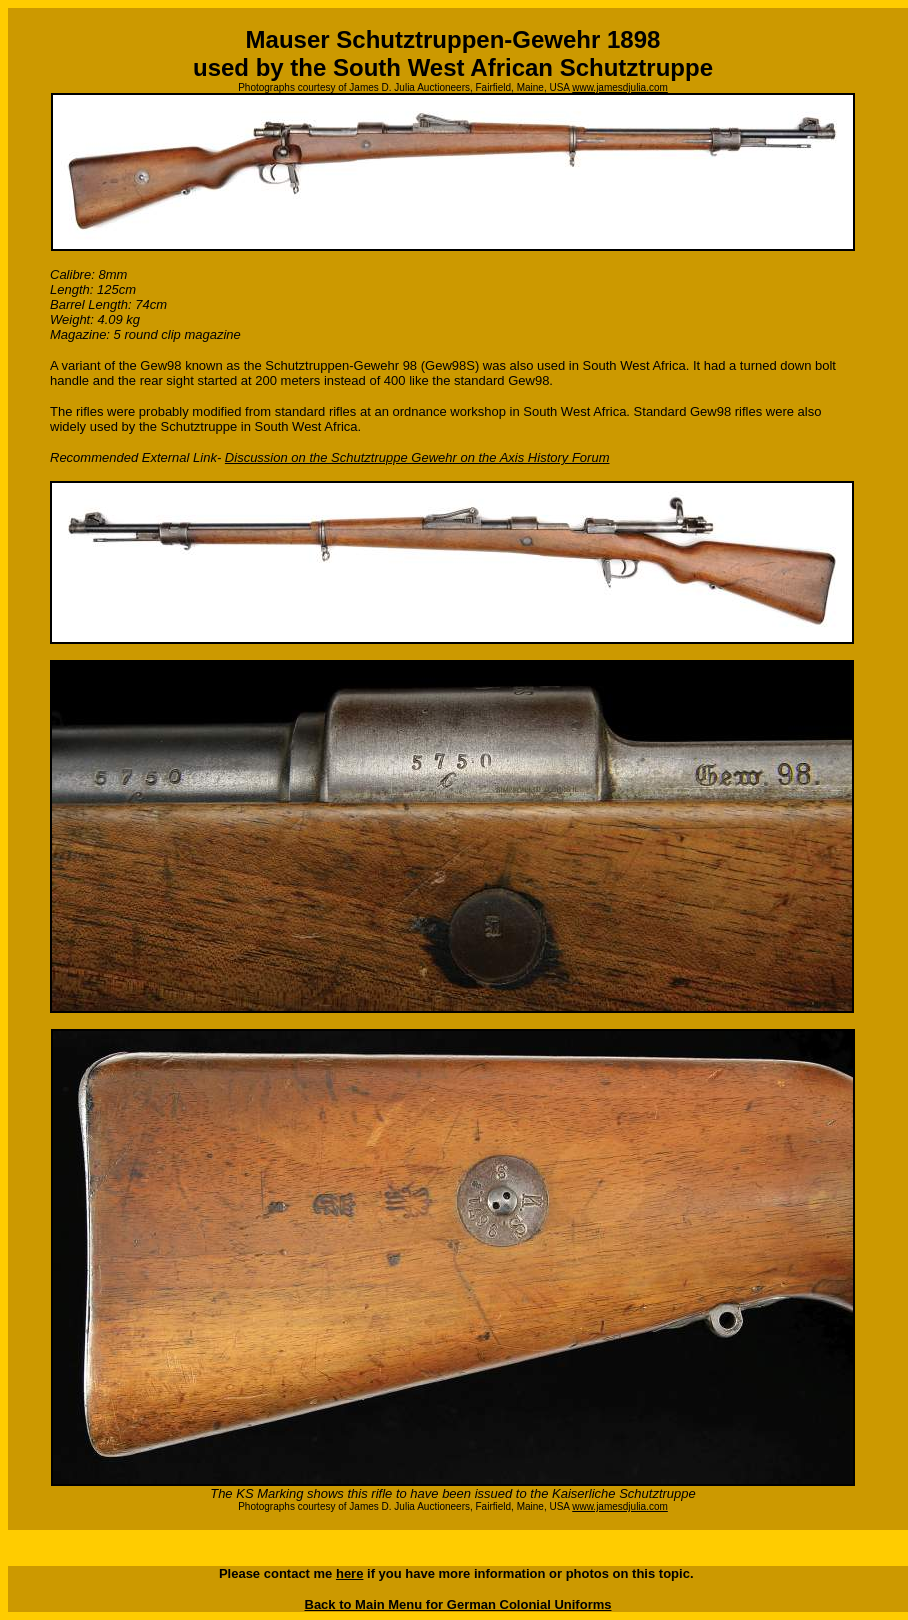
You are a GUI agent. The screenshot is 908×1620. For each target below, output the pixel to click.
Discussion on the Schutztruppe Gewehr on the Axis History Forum (417, 457)
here (349, 1573)
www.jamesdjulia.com (620, 87)
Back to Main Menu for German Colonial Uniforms (458, 1604)
